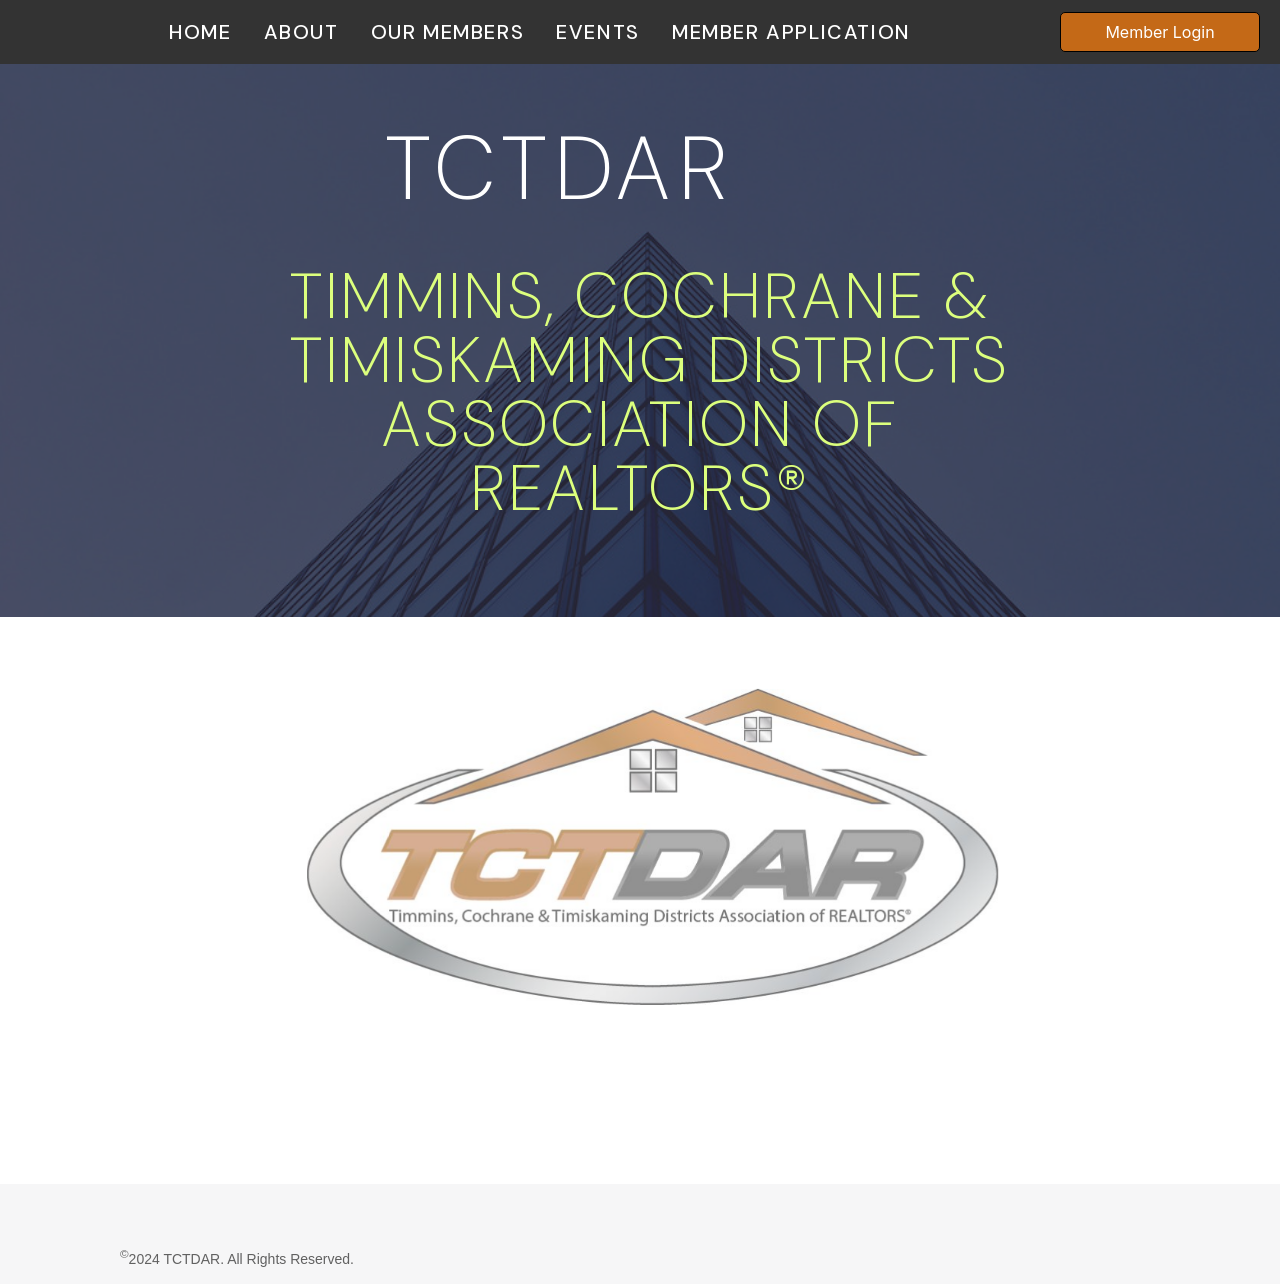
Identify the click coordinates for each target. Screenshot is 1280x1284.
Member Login (1159, 32)
